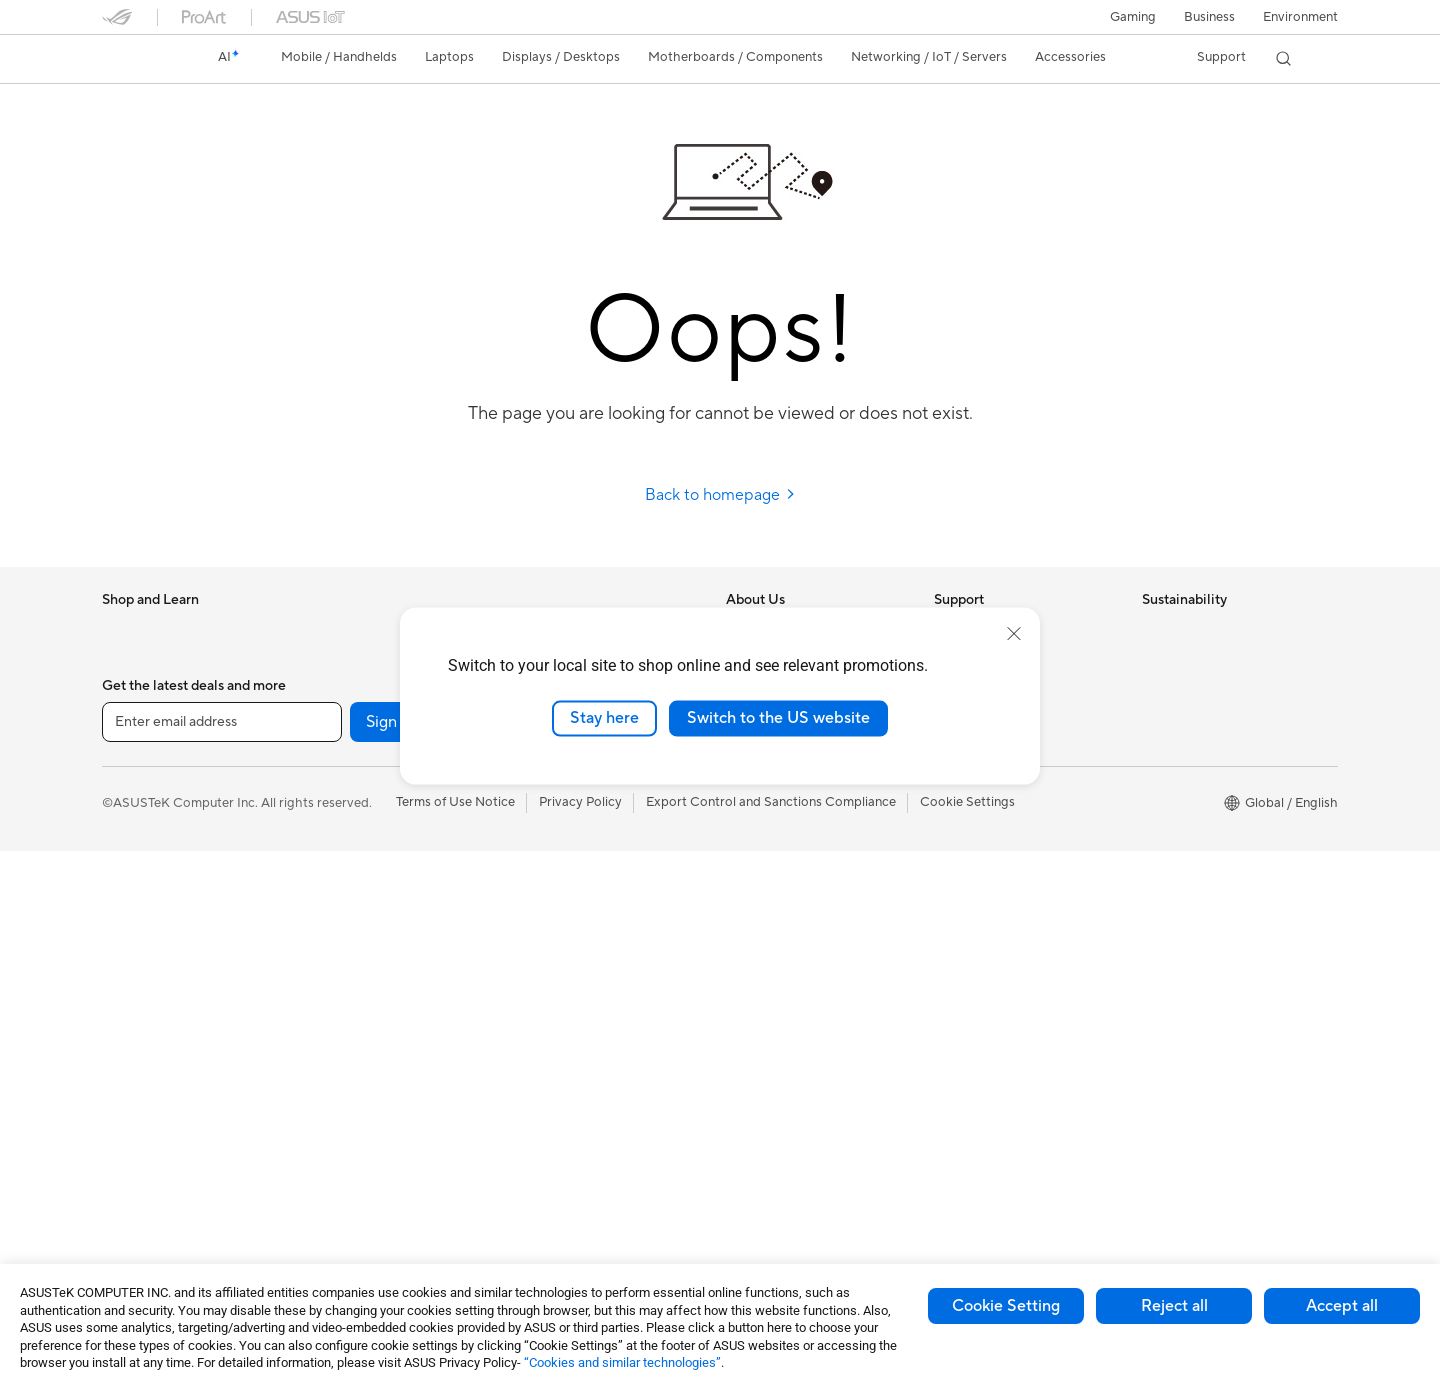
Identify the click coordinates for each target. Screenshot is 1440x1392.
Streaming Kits (558, 931)
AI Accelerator (352, 991)
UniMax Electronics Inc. (795, 840)
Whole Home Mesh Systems (392, 1112)
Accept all (1342, 1306)
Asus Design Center (784, 961)
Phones (124, 661)
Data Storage (349, 931)
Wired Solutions (356, 1172)
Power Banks (553, 1081)
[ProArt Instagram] (952, 1263)
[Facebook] (632, 1263)
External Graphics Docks (382, 961)
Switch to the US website (778, 718)
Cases (327, 811)
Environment (1300, 17)
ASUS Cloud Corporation (801, 810)
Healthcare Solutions (164, 691)
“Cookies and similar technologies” (622, 1362)
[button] (1133, 17)
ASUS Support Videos (999, 810)
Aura (740, 1141)
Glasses (331, 690)
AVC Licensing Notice (790, 1051)
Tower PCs (133, 1083)
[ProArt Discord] (1016, 1263)
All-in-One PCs (145, 1053)
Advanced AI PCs (777, 931)
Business (1209, 17)
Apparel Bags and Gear (583, 961)
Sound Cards (347, 1021)
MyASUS (961, 840)
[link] (136, 59)
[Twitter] (696, 1263)
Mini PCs (128, 1173)
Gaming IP (545, 1171)
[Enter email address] (222, 1263)
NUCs (120, 1143)
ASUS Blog (759, 1081)
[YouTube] (568, 1263)
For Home (131, 782)
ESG (1155, 630)
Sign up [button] (393, 1263)
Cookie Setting (1006, 1306)
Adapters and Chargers (584, 1021)
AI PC (743, 901)
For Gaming (136, 902)
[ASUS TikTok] (888, 1263)
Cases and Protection (578, 991)
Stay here (604, 718)
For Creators (140, 842)
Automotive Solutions (790, 1021)
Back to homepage (720, 495)
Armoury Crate (770, 1111)
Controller (545, 1111)
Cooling (332, 841)
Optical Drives (351, 901)
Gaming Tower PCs (158, 1113)
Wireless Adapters (363, 1142)
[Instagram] (504, 1263)
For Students (140, 872)
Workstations (348, 630)
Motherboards (352, 751)
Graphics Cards (355, 781)
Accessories (137, 721)
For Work (129, 812)
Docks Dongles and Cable (591, 1051)
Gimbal (536, 1141)
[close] (1014, 634)
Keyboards (547, 841)
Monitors (129, 993)
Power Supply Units (367, 871)
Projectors (133, 1023)
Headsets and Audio (574, 901)
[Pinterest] (824, 1263)
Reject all (1174, 1306)
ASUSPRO (757, 991)
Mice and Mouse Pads (579, 871)
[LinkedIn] (760, 1263)
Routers (332, 1082)
